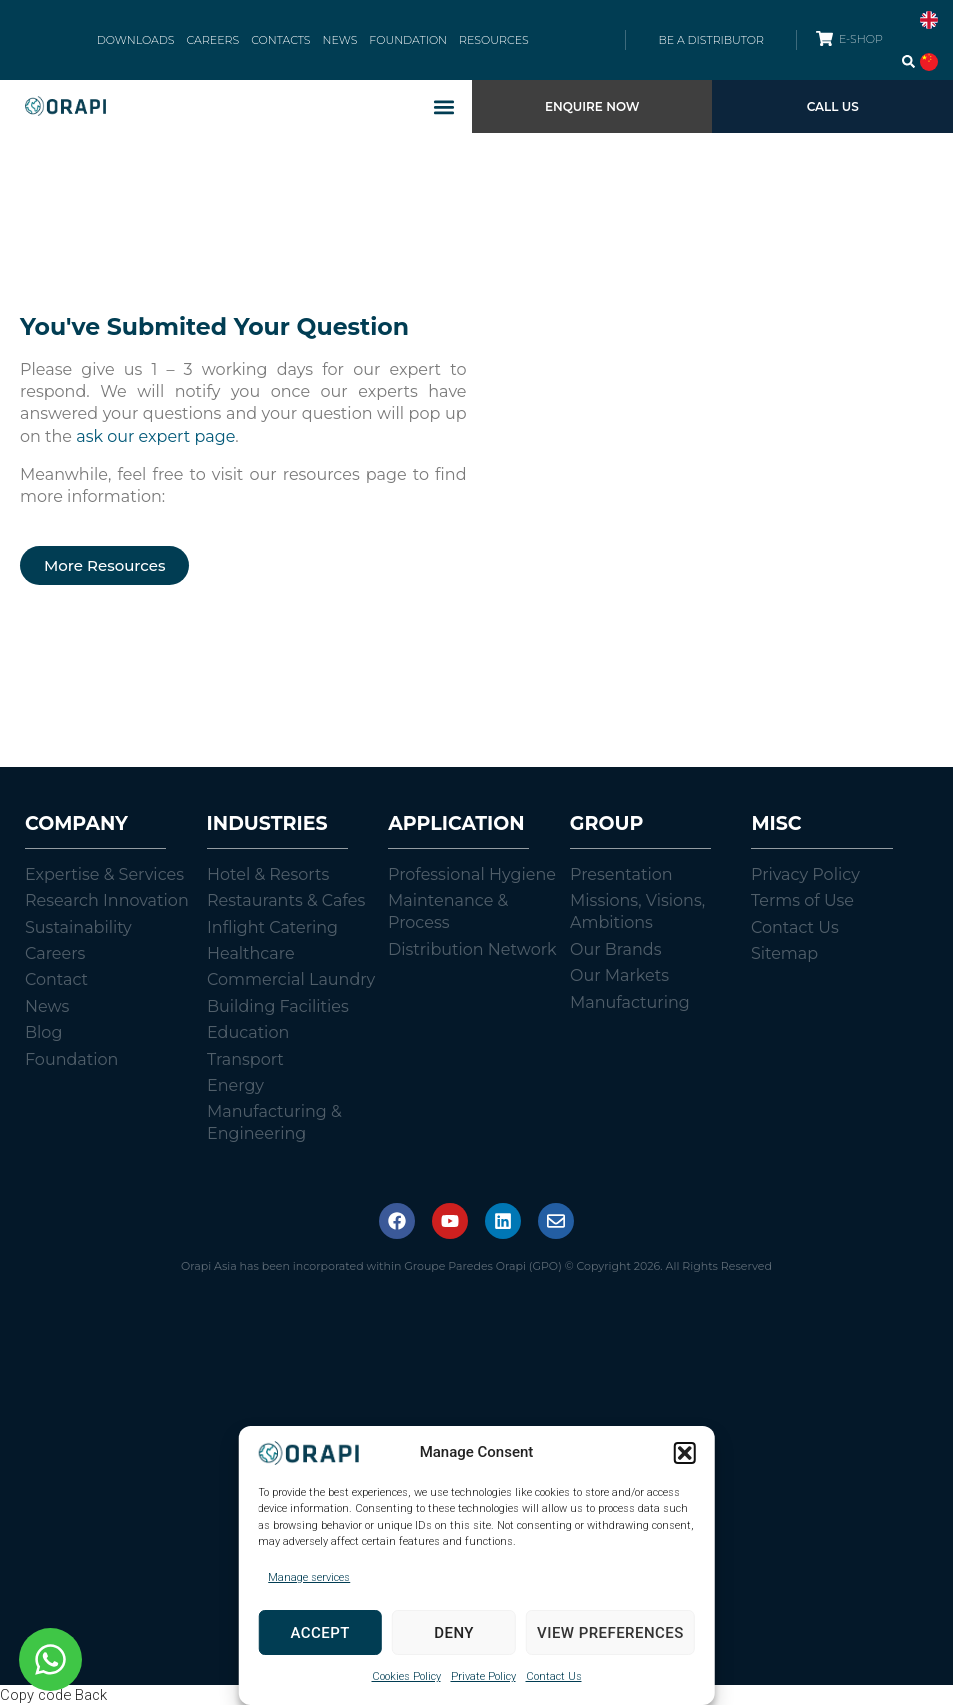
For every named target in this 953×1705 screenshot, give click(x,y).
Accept (320, 1633)
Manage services (309, 1577)
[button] (685, 1453)
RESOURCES (494, 40)
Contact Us (554, 1676)
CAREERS (213, 40)
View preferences (610, 1633)
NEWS (340, 40)
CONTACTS (280, 40)
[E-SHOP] (824, 38)
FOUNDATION (408, 40)
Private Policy (483, 1676)
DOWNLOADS (136, 40)
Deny (454, 1633)
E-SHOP (861, 39)
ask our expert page (155, 436)
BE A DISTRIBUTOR (710, 40)
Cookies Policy (406, 1676)
